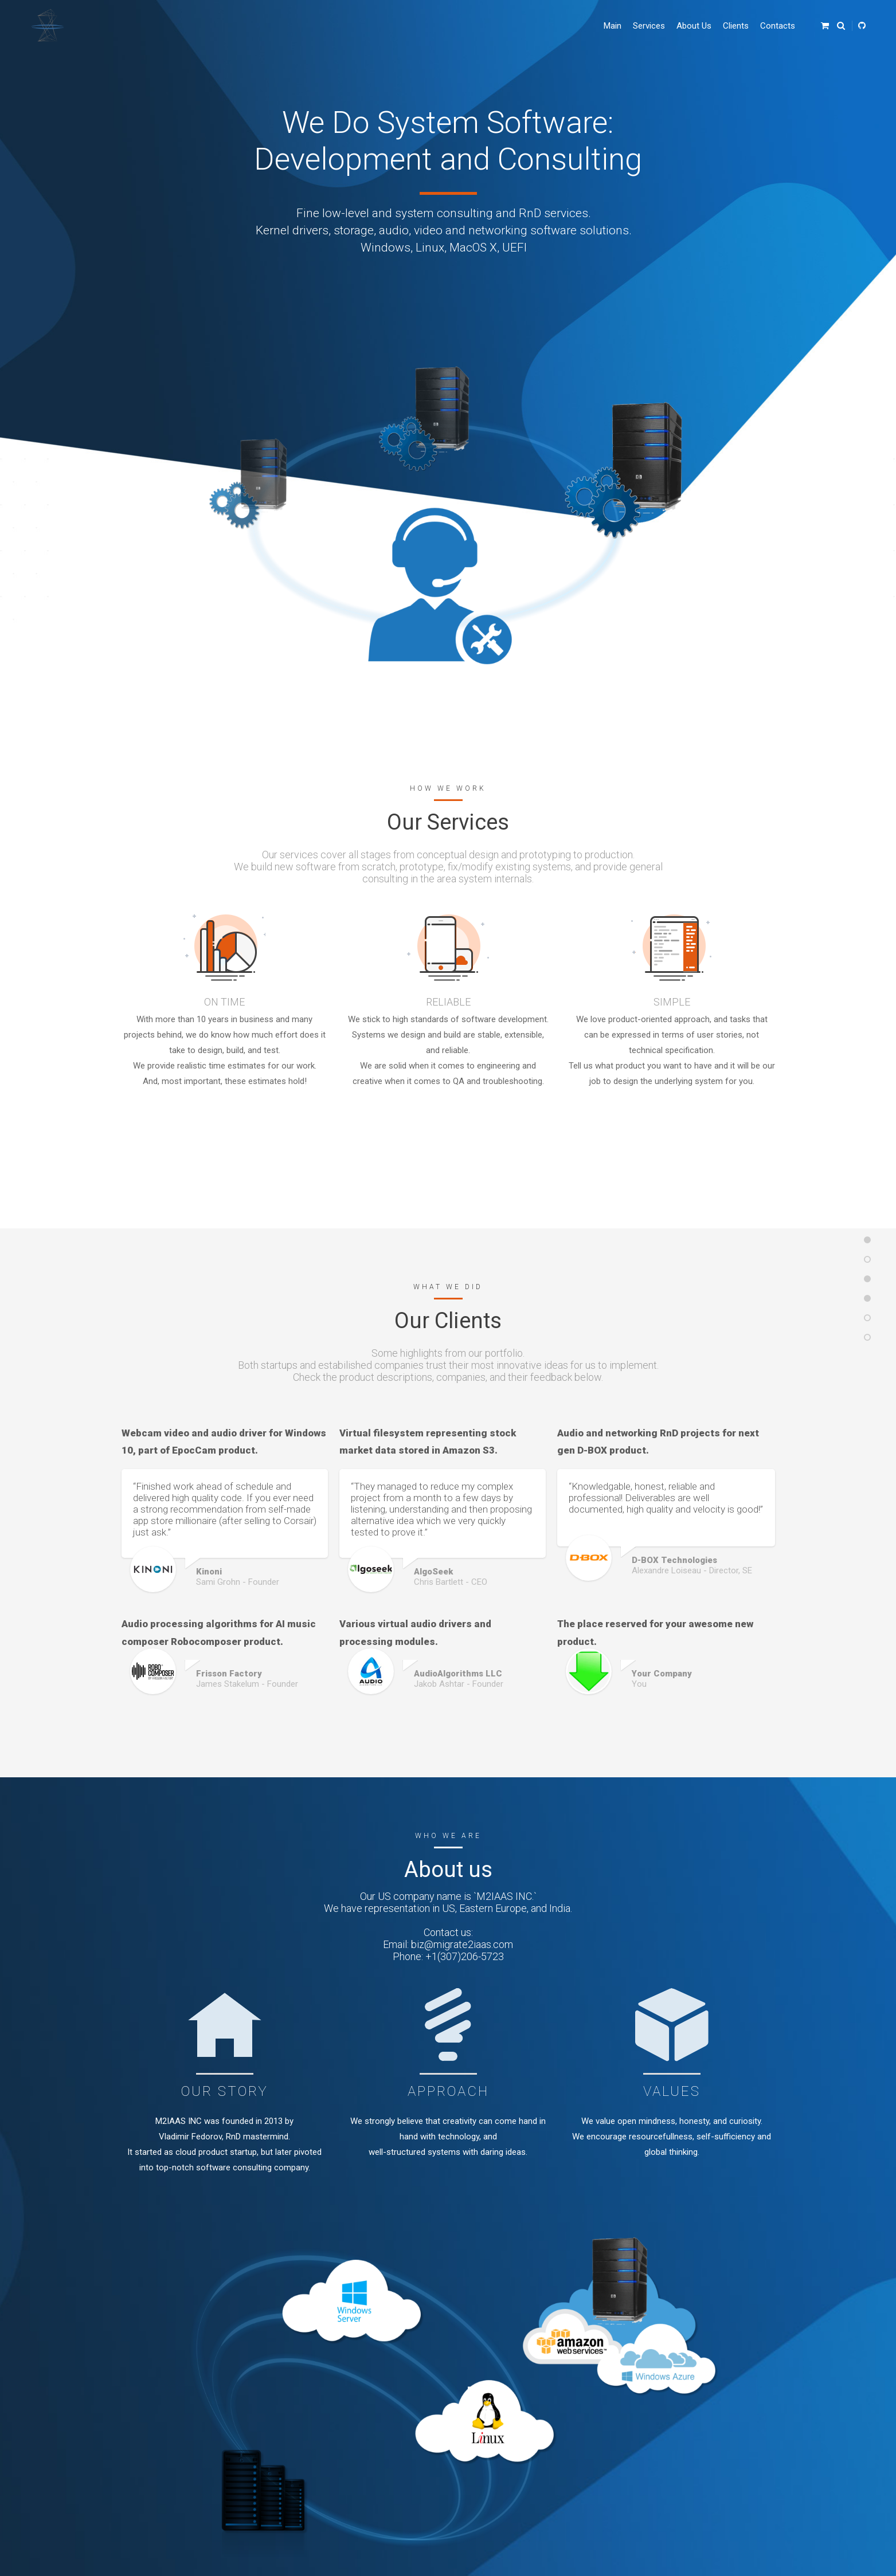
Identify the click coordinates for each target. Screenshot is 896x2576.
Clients (736, 26)
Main (612, 26)
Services (649, 26)
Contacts (777, 26)
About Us (693, 26)
